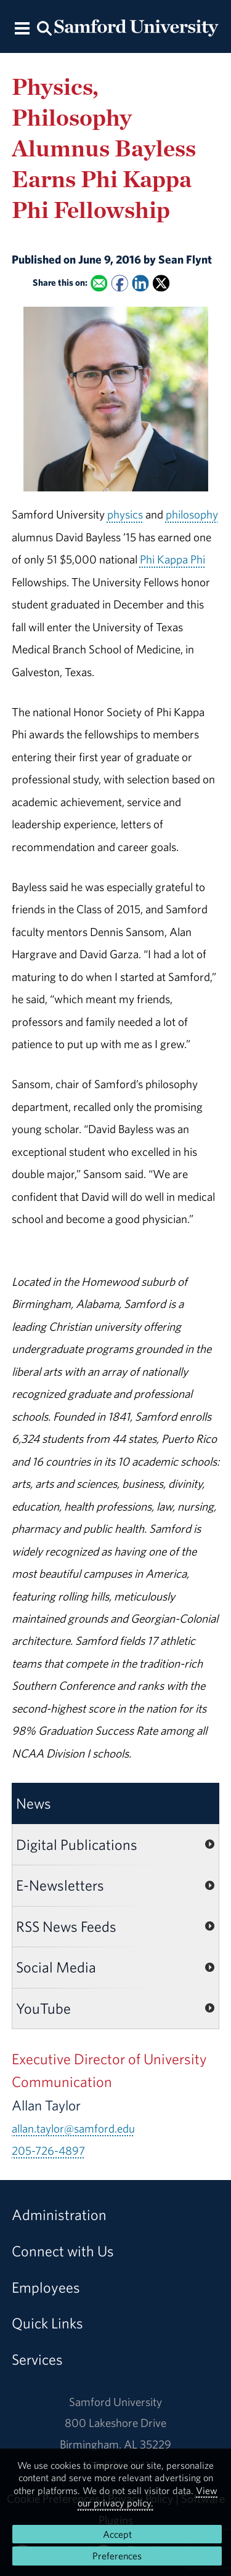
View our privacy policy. (147, 2496)
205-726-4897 (48, 2150)
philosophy (192, 514)
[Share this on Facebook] (119, 283)
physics (125, 514)
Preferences (117, 2556)
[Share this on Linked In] (140, 283)
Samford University (115, 2401)
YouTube (43, 2008)
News (33, 1803)
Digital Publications (76, 1844)
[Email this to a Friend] (99, 283)
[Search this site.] (45, 27)
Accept (117, 2534)
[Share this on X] (161, 283)
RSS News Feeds (66, 1926)
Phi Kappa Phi (172, 559)
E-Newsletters (60, 1885)
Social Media (56, 1967)
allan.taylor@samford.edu (73, 2128)
